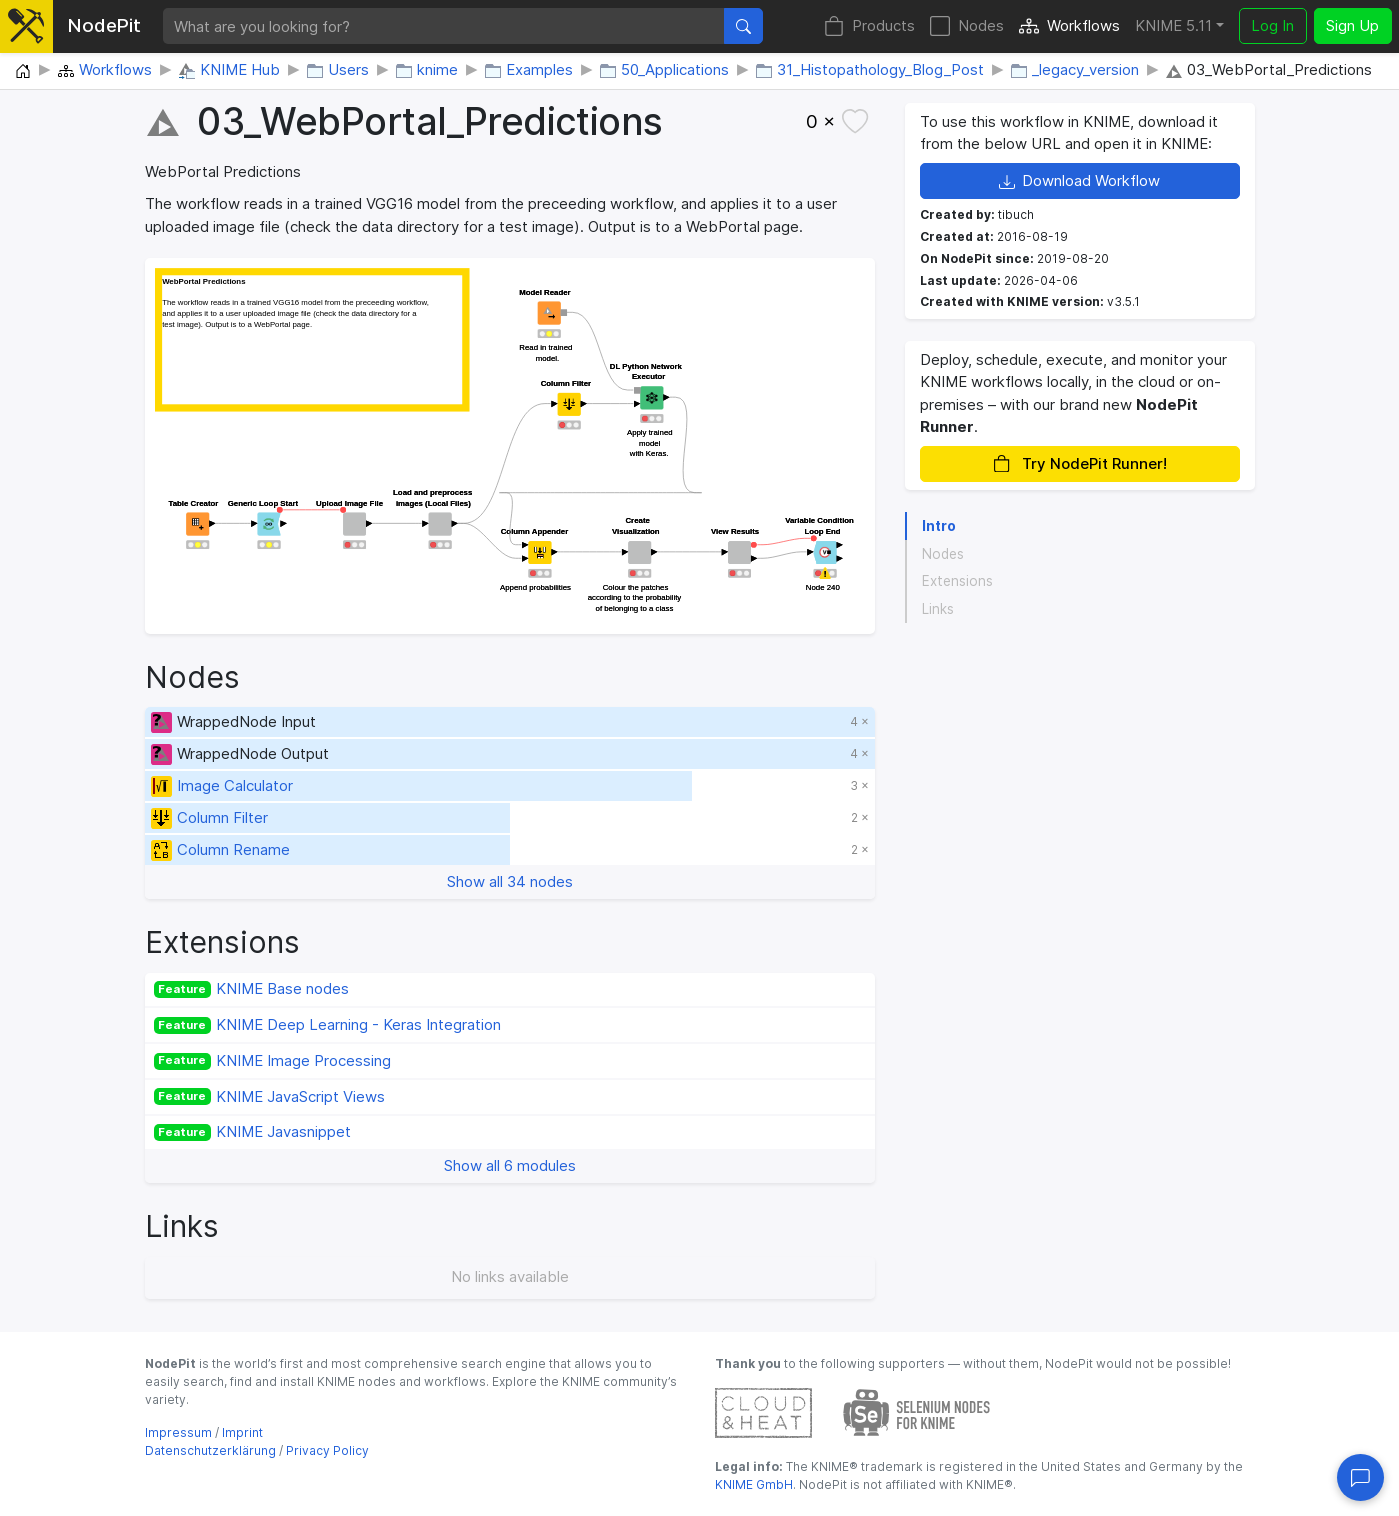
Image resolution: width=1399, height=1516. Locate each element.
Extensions (957, 581)
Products (869, 26)
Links (938, 609)
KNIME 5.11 (1173, 25)
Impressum (178, 1432)
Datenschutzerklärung (210, 1450)
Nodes (967, 26)
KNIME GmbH (754, 1484)
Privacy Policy (327, 1450)
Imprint (242, 1432)
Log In (1272, 25)
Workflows (1069, 26)
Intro (939, 526)
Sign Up (1352, 25)
